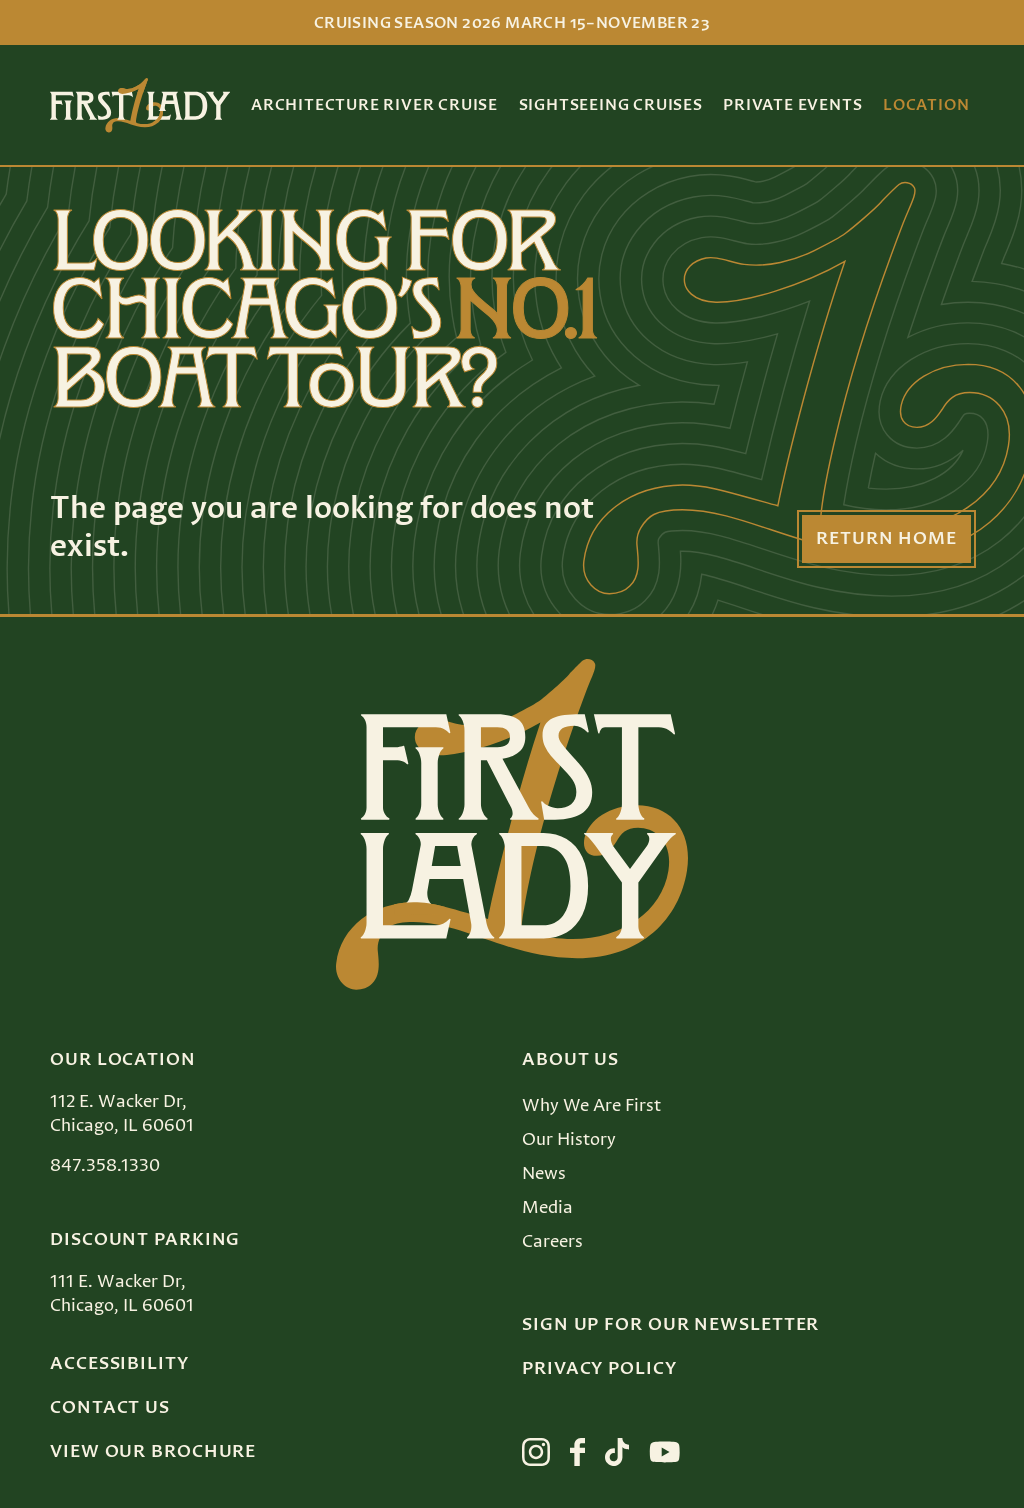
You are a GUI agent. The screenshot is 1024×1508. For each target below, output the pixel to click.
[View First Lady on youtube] (665, 1452)
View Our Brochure (153, 1452)
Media (547, 1208)
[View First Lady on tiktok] (617, 1452)
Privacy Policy (599, 1369)
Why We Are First (591, 1106)
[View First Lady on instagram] (536, 1452)
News (544, 1174)
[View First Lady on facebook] (577, 1452)
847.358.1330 (105, 1166)
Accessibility (119, 1364)
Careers (552, 1242)
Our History (569, 1140)
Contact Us (110, 1408)
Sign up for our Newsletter (670, 1325)
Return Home (886, 539)
